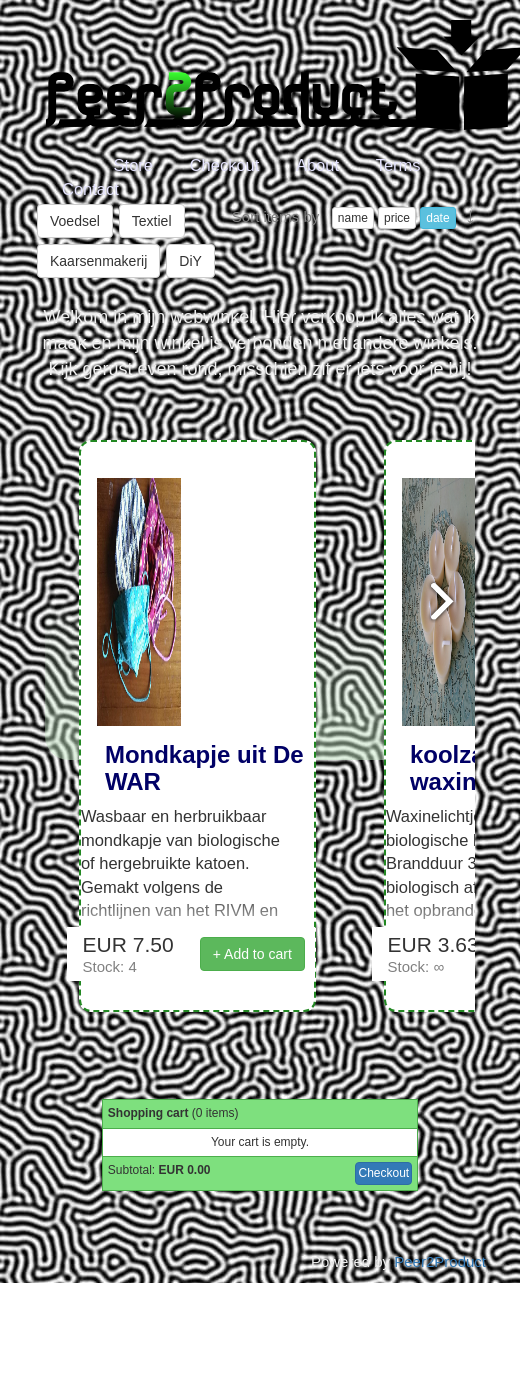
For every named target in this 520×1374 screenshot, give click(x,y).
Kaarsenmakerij (98, 261)
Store (133, 165)
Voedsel (75, 221)
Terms (398, 165)
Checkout (225, 165)
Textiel (152, 221)
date (437, 218)
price (397, 218)
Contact (90, 189)
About (317, 165)
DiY (190, 261)
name (353, 218)
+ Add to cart (252, 954)
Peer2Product (440, 1261)
